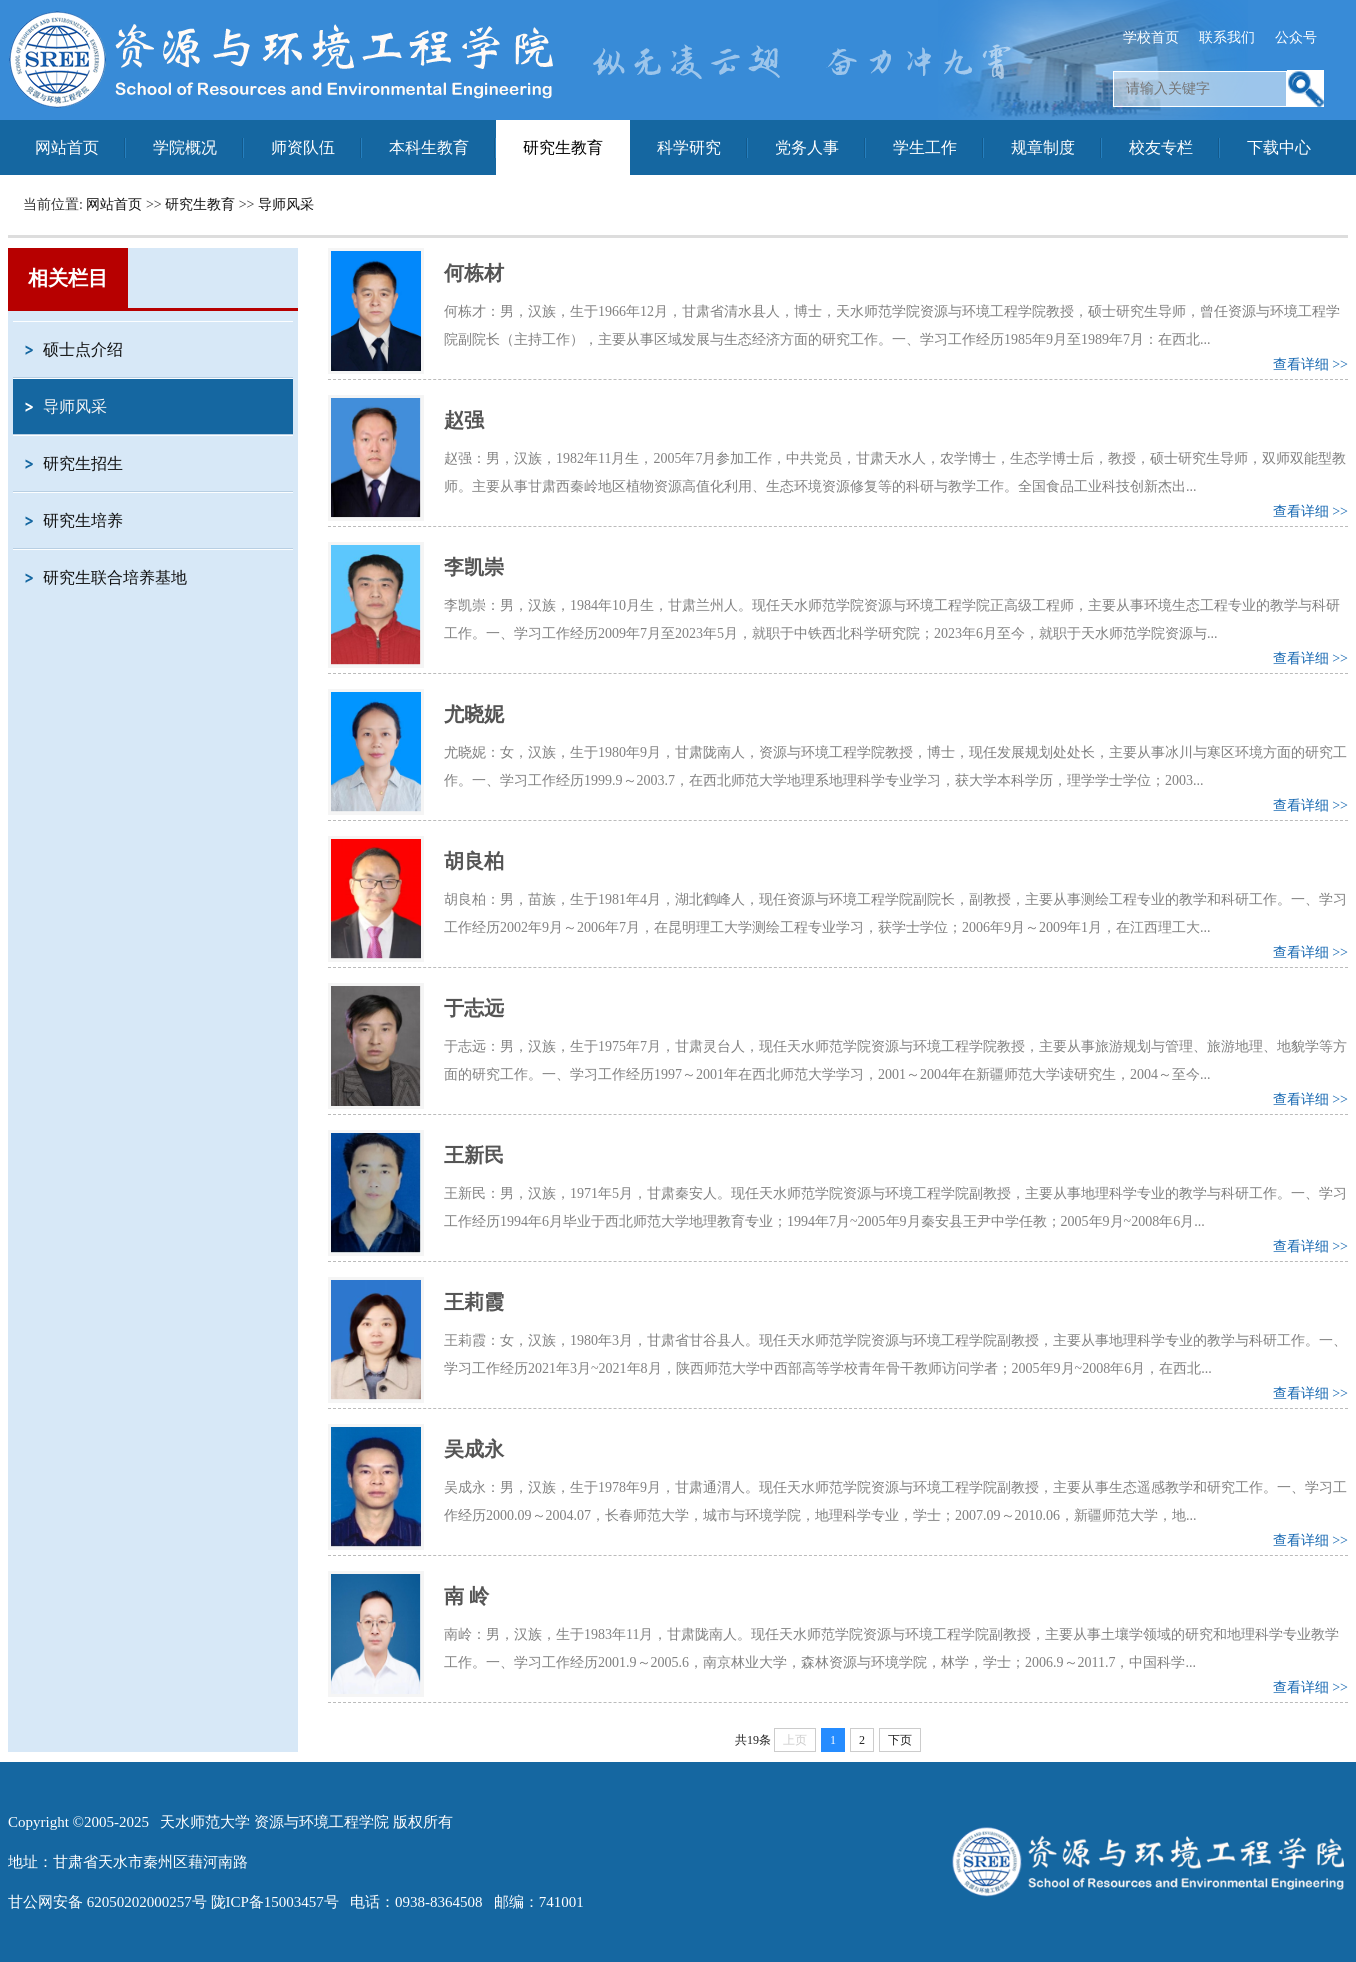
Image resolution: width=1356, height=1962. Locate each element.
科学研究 (689, 147)
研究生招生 (83, 463)
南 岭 (466, 1596)
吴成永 (474, 1449)
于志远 (474, 1008)
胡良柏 (474, 861)
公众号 (1296, 37)
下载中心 (1279, 147)
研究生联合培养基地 (115, 577)
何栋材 (474, 273)
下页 (900, 1740)
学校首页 (1151, 37)
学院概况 (185, 147)
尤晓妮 (474, 714)
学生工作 (925, 147)
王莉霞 (474, 1302)
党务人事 (807, 147)
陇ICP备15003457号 (275, 1902)
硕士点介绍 (83, 349)
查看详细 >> (1310, 364)
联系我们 (1227, 37)
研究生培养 (83, 520)
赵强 (464, 420)
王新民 (474, 1155)
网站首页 (67, 147)
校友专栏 (1161, 147)
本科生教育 (429, 147)
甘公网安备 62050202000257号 (107, 1902)
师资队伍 (303, 147)
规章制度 (1043, 147)
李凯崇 (474, 567)
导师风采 (286, 204)
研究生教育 (563, 147)
